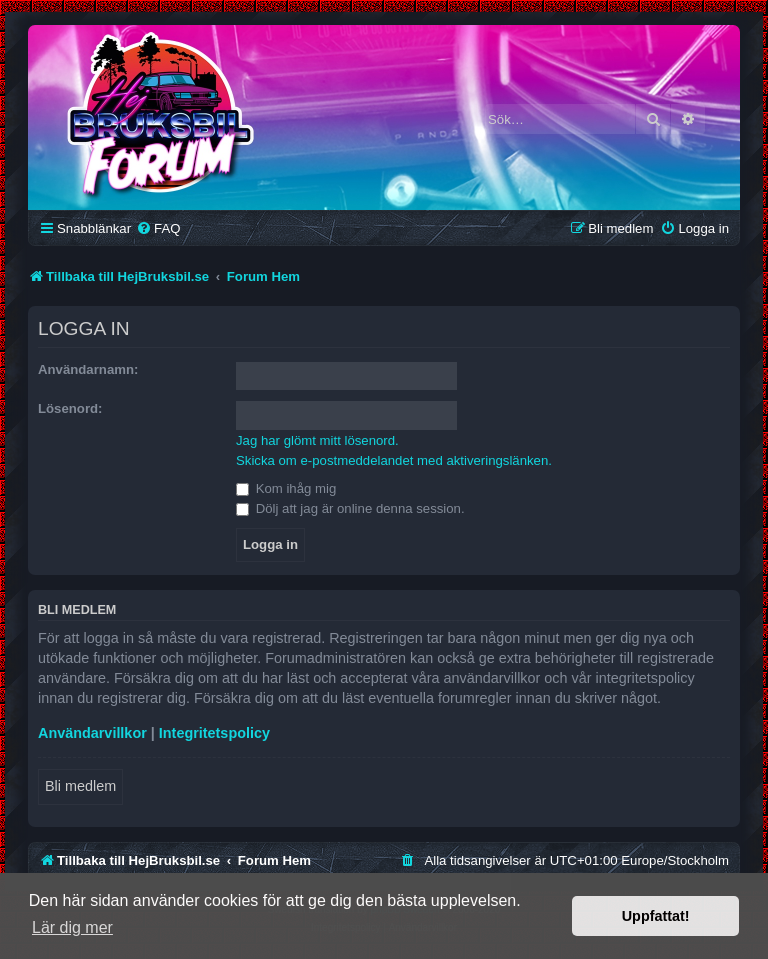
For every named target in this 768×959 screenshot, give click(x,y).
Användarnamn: (88, 369)
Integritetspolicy (214, 733)
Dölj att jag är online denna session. (350, 508)
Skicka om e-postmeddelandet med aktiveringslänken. (394, 460)
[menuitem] (158, 228)
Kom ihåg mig (286, 488)
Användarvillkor (92, 733)
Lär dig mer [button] (72, 927)
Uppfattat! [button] (656, 916)
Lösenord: (70, 408)
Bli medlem (80, 786)
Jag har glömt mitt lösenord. (317, 440)
